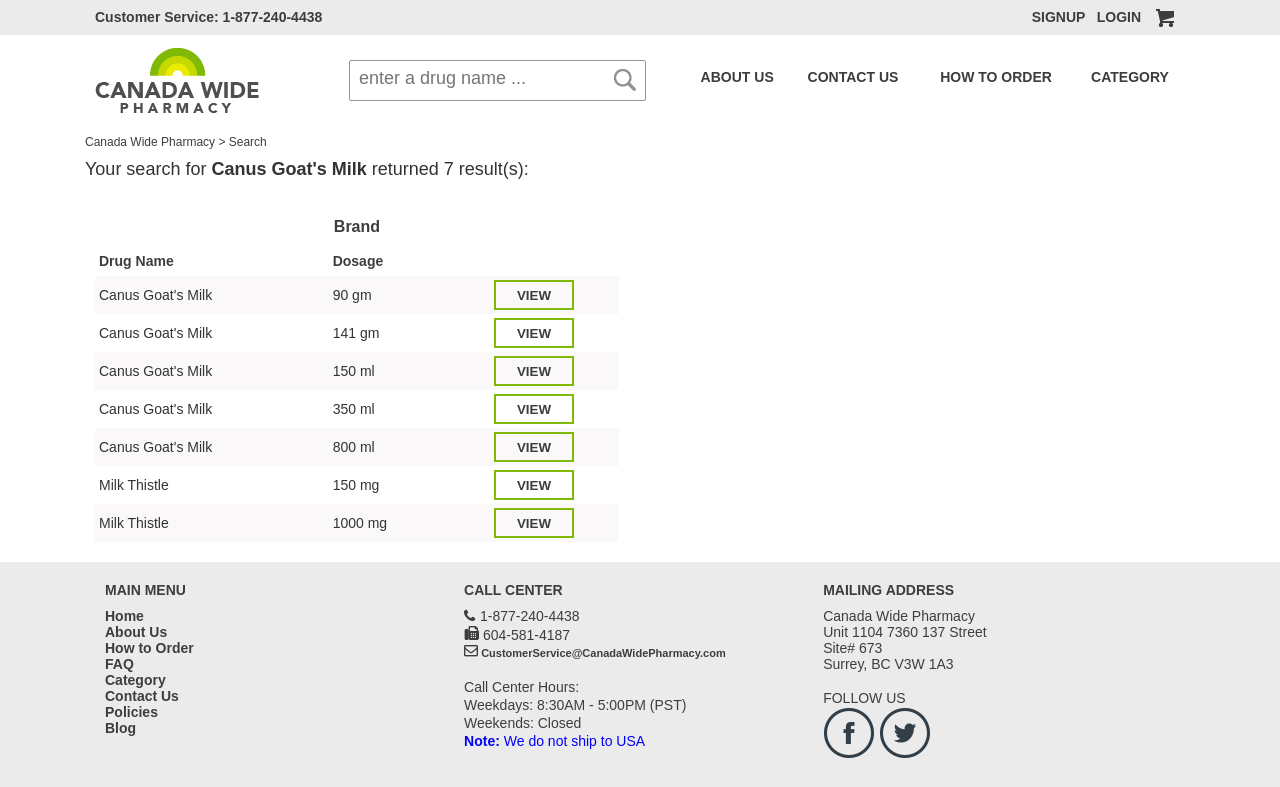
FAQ (1120, 77)
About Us (136, 632)
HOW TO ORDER (945, 77)
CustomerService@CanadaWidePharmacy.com (603, 653)
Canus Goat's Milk (155, 295)
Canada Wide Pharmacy (150, 142)
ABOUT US (728, 77)
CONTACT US (825, 77)
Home (124, 616)
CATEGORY (1057, 77)
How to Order (149, 648)
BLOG (1161, 77)
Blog (120, 728)
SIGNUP (1058, 17)
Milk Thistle (134, 485)
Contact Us (142, 696)
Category (135, 680)
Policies (131, 712)
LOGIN (1119, 17)
